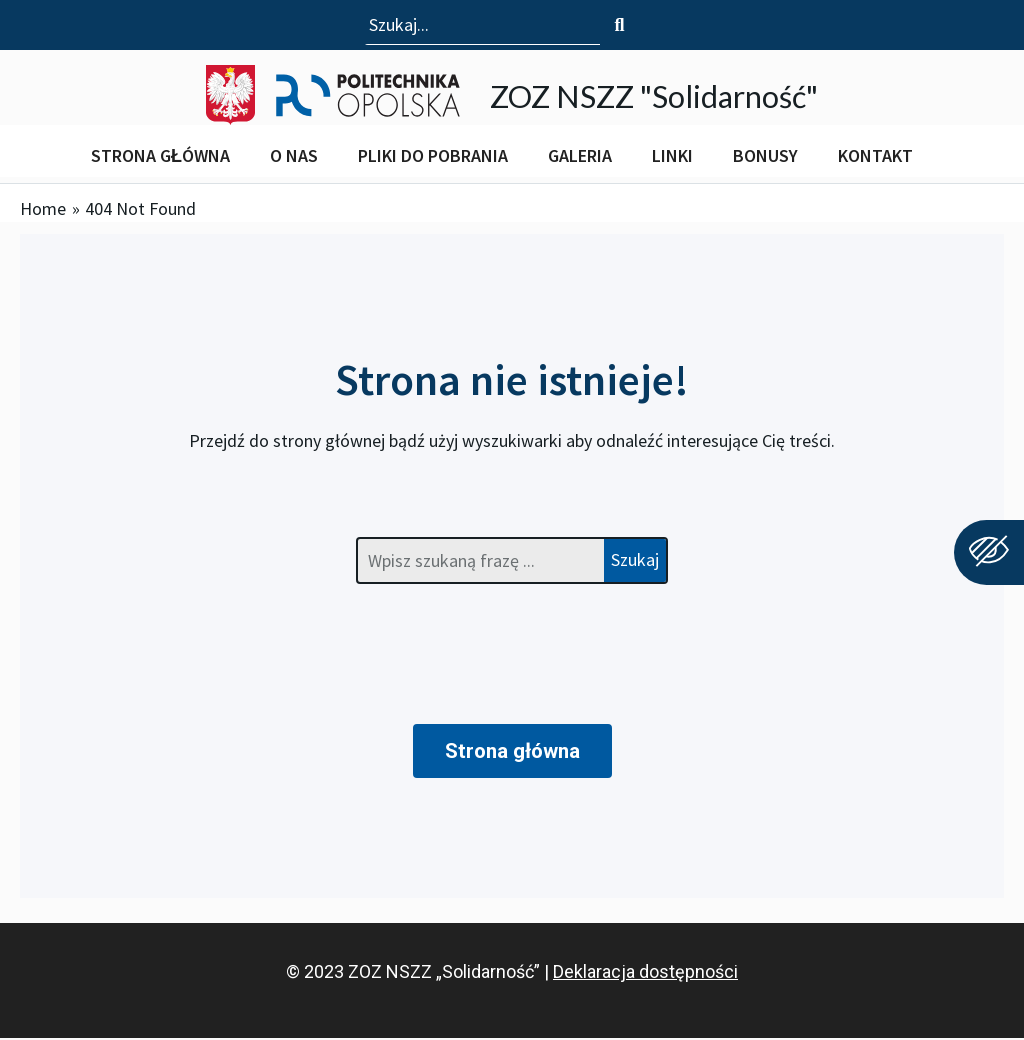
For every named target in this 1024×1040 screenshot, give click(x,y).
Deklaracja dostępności (645, 973)
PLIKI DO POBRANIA (433, 155)
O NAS (294, 155)
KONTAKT (875, 155)
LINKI (672, 155)
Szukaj (635, 559)
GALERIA (580, 155)
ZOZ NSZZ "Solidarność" (654, 94)
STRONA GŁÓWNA (160, 155)
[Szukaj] (620, 25)
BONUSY (765, 155)
